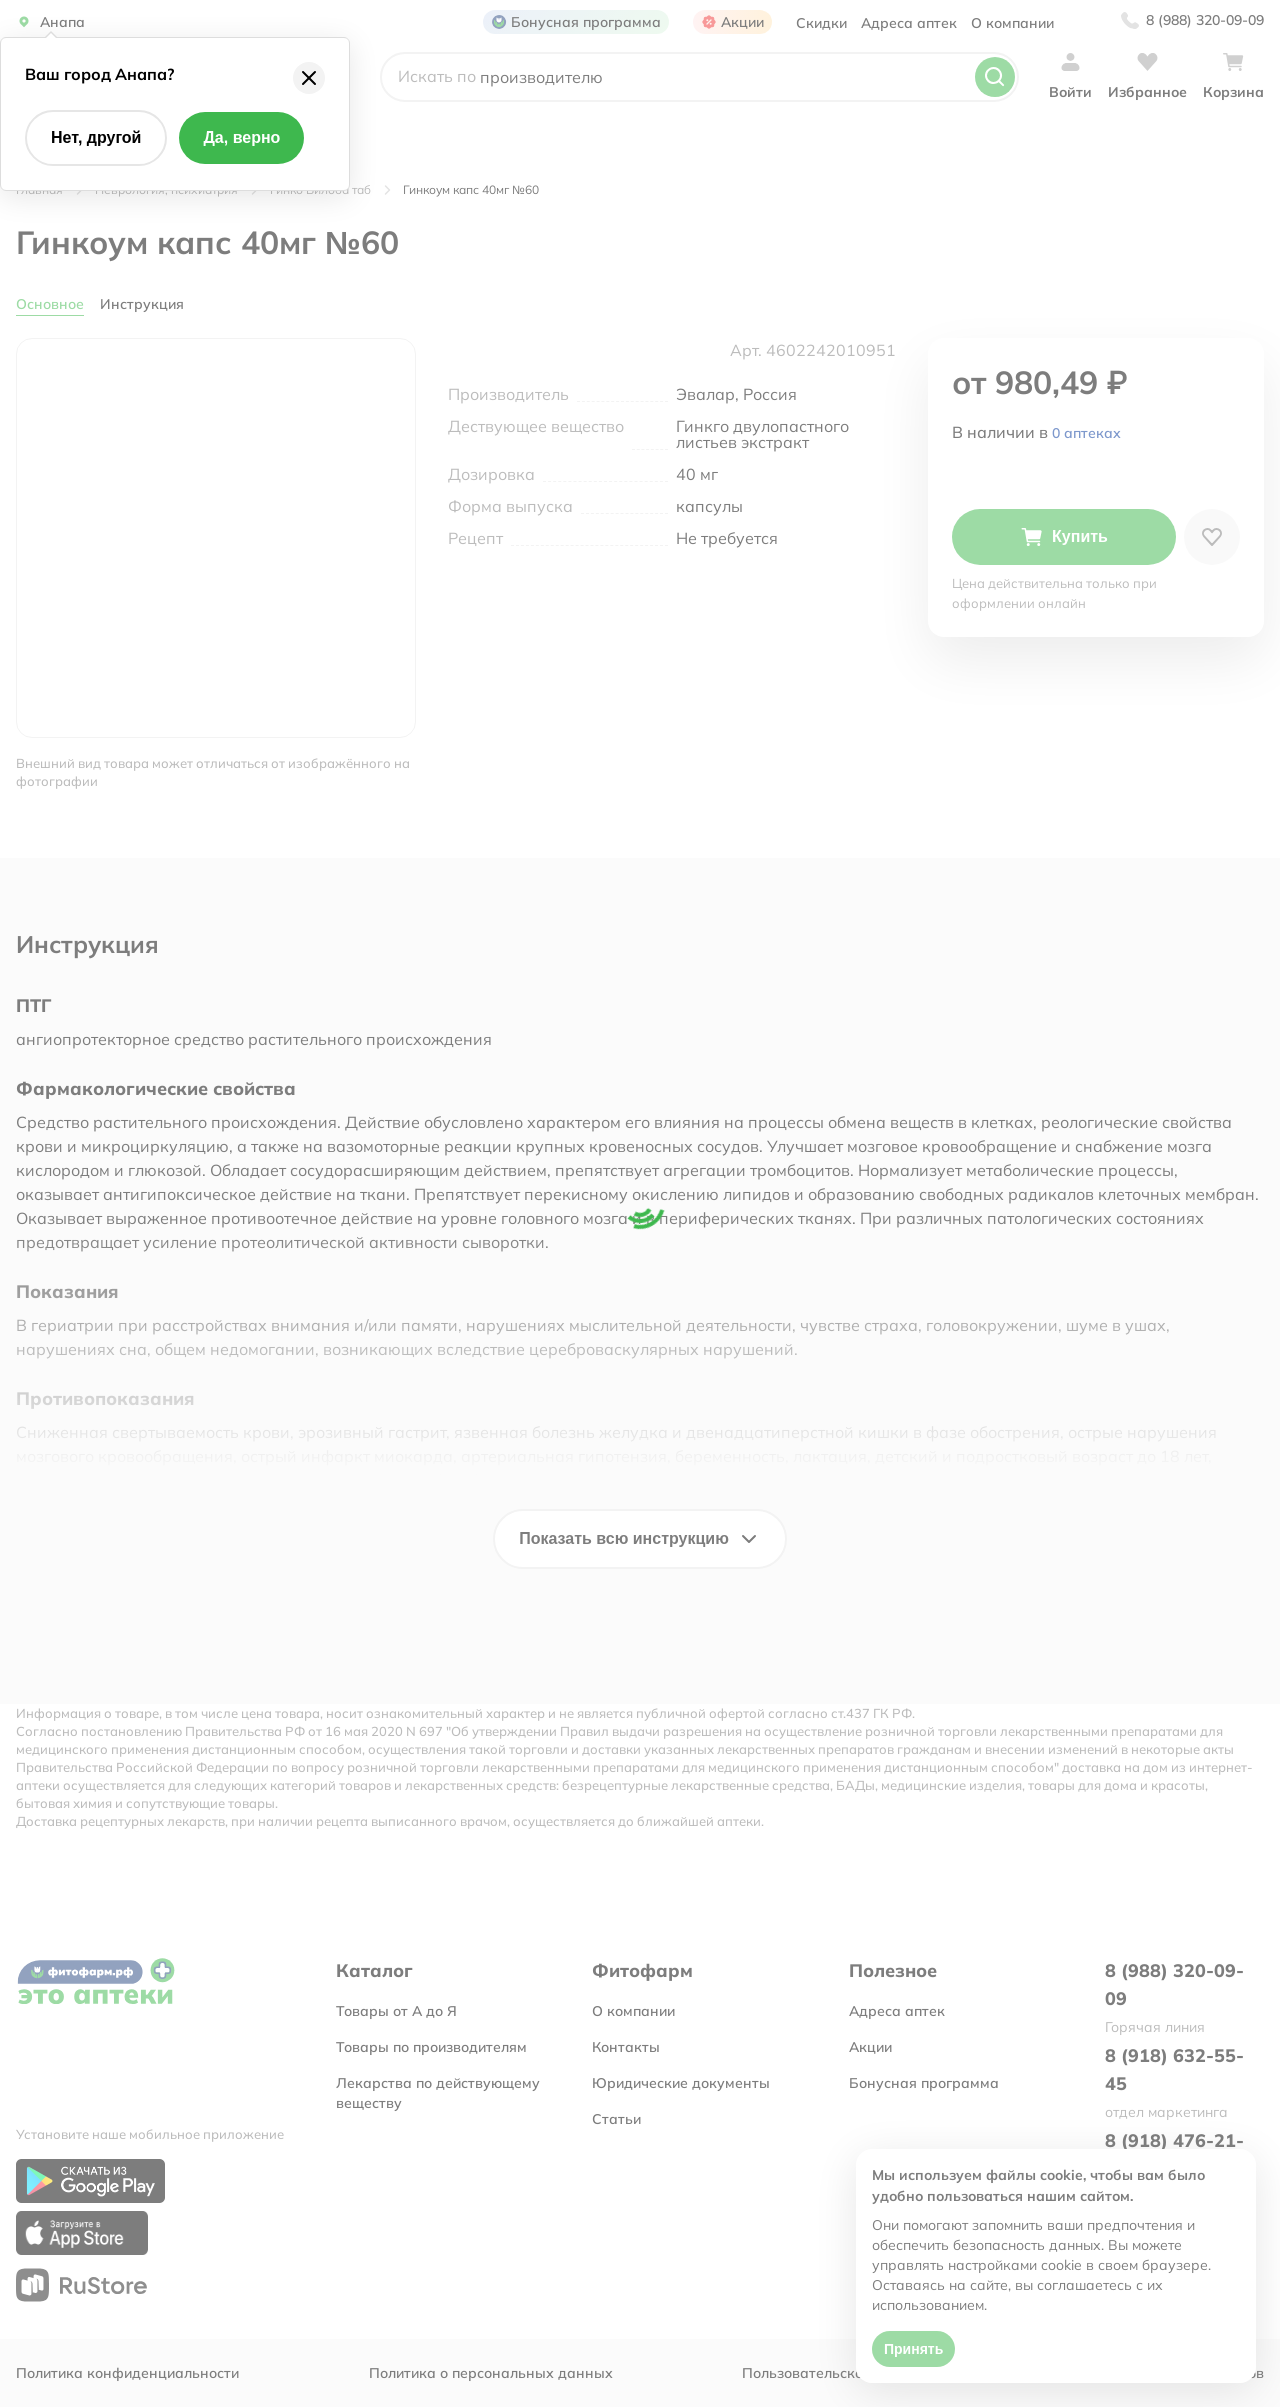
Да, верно (241, 137)
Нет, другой (96, 137)
